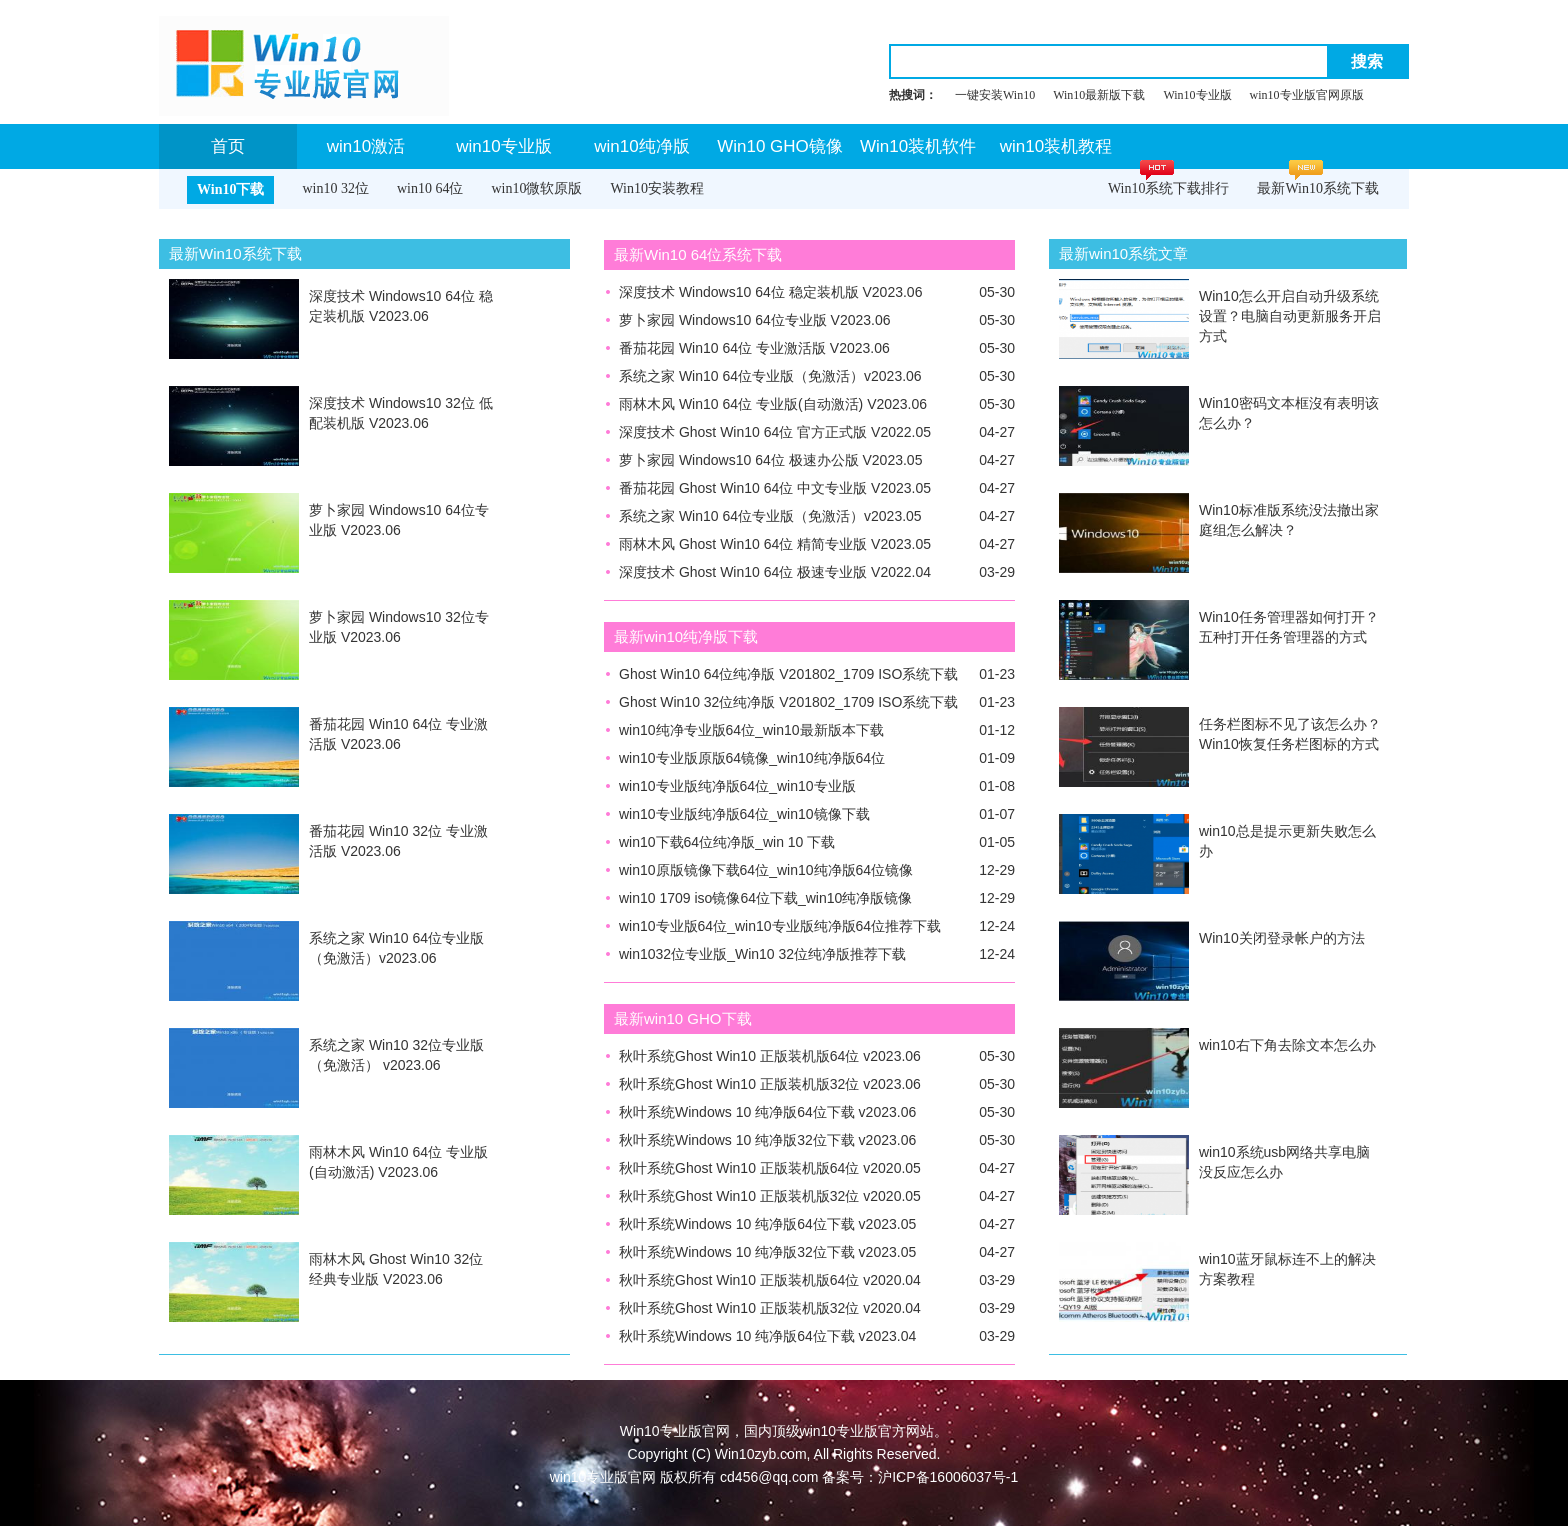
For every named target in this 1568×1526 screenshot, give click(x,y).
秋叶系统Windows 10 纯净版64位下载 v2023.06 (767, 1112)
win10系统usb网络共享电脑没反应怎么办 (1284, 1162)
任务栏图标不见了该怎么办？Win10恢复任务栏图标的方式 (1290, 734)
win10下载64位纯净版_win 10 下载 (727, 842)
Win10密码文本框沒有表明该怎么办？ (1289, 413)
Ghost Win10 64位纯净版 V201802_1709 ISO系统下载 (788, 674)
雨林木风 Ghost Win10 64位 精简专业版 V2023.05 (775, 544)
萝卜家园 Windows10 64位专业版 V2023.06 (399, 520)
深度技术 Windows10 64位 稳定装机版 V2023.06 (401, 306)
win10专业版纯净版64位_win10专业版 (737, 786)
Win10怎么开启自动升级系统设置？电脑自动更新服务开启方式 (1290, 316)
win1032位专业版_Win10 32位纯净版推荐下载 (762, 954)
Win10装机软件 (918, 146)
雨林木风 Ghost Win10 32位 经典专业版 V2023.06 (396, 1269)
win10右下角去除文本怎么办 (1287, 1045)
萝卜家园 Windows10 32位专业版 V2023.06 (399, 627)
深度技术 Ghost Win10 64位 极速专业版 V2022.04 (775, 572)
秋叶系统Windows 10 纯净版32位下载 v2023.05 (767, 1252)
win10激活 (366, 146)
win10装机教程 (1056, 146)
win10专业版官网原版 (1307, 95)
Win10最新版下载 (1099, 95)
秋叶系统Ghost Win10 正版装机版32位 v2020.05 (770, 1196)
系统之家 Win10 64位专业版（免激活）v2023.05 (770, 516)
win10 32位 (335, 188)
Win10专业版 (1197, 95)
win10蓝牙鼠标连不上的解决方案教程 (1287, 1269)
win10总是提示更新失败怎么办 (1287, 841)
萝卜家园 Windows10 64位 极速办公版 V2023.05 (770, 460)
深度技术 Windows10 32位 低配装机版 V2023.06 (401, 413)
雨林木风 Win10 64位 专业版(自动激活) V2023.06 (398, 1162)
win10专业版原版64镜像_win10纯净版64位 (752, 758)
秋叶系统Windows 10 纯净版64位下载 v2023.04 (767, 1336)
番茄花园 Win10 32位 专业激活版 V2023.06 (398, 841)
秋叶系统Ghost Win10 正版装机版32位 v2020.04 (770, 1308)
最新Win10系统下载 (1318, 188)
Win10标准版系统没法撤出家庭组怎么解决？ (1289, 520)
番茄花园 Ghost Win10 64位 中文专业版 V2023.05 (775, 488)
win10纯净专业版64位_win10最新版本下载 (751, 730)
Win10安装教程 (657, 188)
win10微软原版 (536, 188)
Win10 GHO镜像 (780, 146)
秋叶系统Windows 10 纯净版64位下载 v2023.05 (767, 1224)
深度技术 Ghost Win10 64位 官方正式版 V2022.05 (775, 432)
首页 (228, 146)
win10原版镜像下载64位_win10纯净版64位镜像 (766, 870)
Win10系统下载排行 (1169, 188)
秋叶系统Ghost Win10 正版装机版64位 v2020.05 (770, 1168)
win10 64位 (430, 188)
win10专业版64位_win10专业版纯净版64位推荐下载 (780, 926)
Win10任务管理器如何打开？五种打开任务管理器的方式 (1289, 627)
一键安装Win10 (995, 95)
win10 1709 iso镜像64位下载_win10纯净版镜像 (765, 898)
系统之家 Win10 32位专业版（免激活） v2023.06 (396, 1055)
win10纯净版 (641, 146)
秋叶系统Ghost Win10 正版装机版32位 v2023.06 (770, 1084)
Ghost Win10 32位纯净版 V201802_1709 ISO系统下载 (788, 702)
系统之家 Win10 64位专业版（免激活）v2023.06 (396, 948)
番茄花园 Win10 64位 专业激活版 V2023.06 (398, 734)
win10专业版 (503, 146)
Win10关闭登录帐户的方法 (1282, 938)
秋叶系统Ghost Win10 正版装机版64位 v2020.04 (770, 1280)
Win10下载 (230, 189)
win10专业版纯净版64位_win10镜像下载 (744, 814)
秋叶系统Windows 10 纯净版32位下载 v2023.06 (767, 1140)
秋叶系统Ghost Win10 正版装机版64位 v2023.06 (770, 1056)
